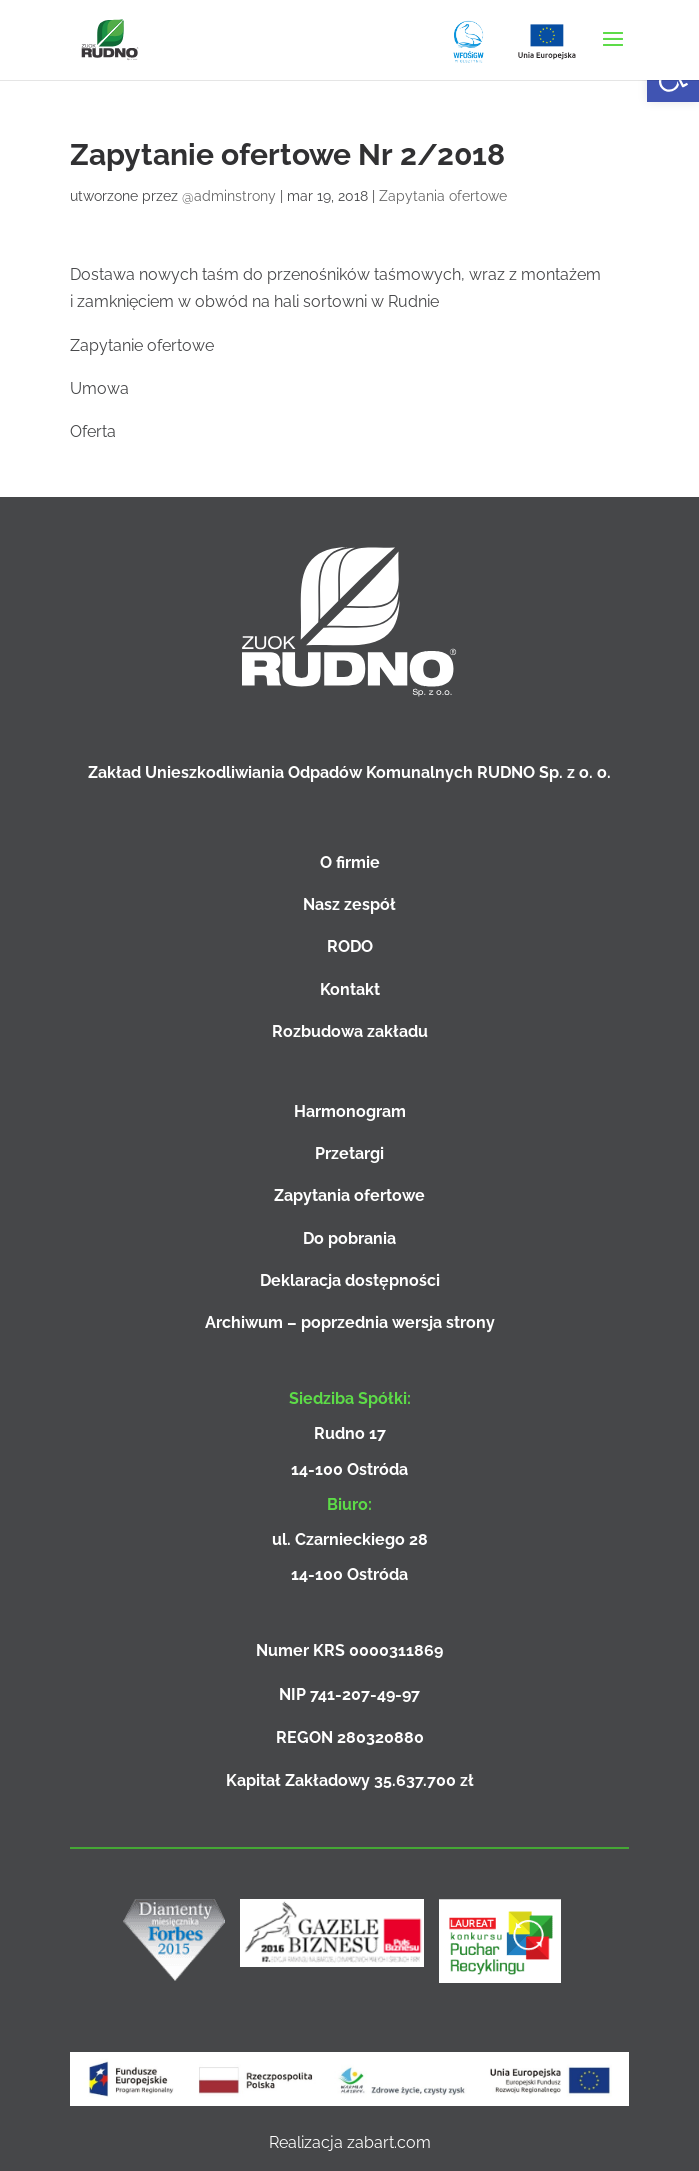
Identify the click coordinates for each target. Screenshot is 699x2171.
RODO (350, 946)
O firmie (350, 862)
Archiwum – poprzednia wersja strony (350, 1322)
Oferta (93, 431)
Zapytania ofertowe (443, 196)
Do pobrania (349, 1238)
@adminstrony (229, 196)
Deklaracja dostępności (350, 1280)
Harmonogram (350, 1111)
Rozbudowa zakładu (350, 1031)
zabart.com (389, 2142)
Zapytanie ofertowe (142, 345)
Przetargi (349, 1153)
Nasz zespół (349, 904)
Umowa (99, 388)
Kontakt (350, 989)
